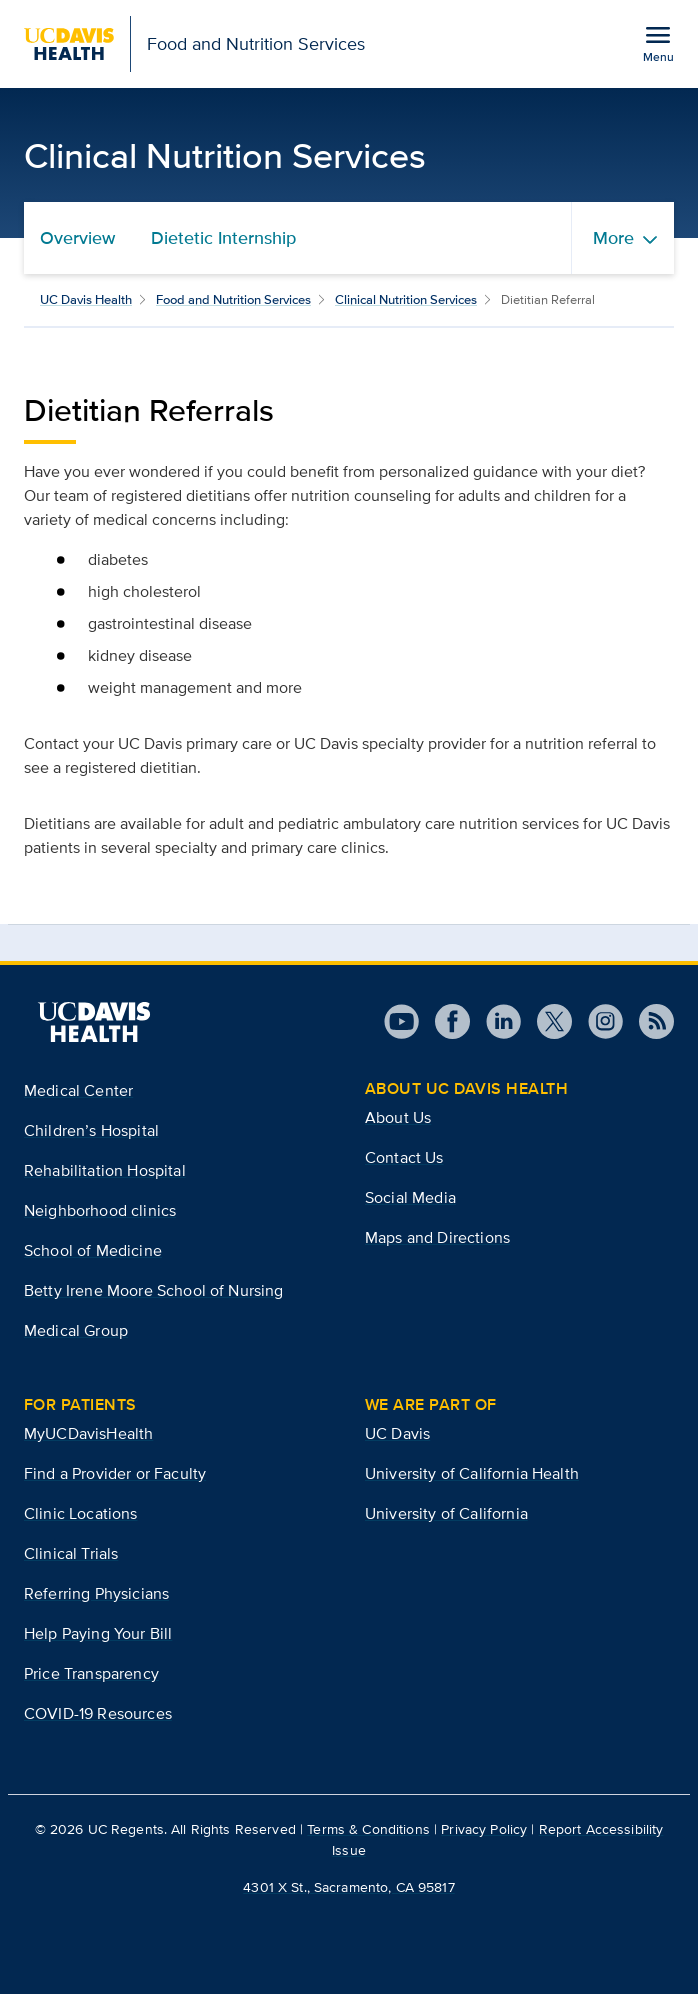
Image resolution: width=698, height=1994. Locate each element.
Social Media (410, 1197)
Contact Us (404, 1157)
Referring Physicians (96, 1593)
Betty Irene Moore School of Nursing (154, 1290)
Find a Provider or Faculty (115, 1473)
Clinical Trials (71, 1553)
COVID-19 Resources (98, 1713)
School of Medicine (93, 1250)
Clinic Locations (81, 1513)
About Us (398, 1117)
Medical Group (76, 1330)
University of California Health (472, 1473)
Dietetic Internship (223, 238)
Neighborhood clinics (100, 1210)
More (613, 238)
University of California (446, 1513)
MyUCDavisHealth (88, 1433)
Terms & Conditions (368, 1829)
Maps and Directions (437, 1237)
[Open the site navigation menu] (658, 43)
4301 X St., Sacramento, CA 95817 (348, 1887)
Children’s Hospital (91, 1130)
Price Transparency (91, 1673)
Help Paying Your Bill (98, 1633)
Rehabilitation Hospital (105, 1170)
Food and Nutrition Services (233, 299)
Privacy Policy (484, 1829)
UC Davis (397, 1433)
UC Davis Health (86, 299)
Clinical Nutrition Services (406, 299)
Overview (77, 238)
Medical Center (78, 1090)
